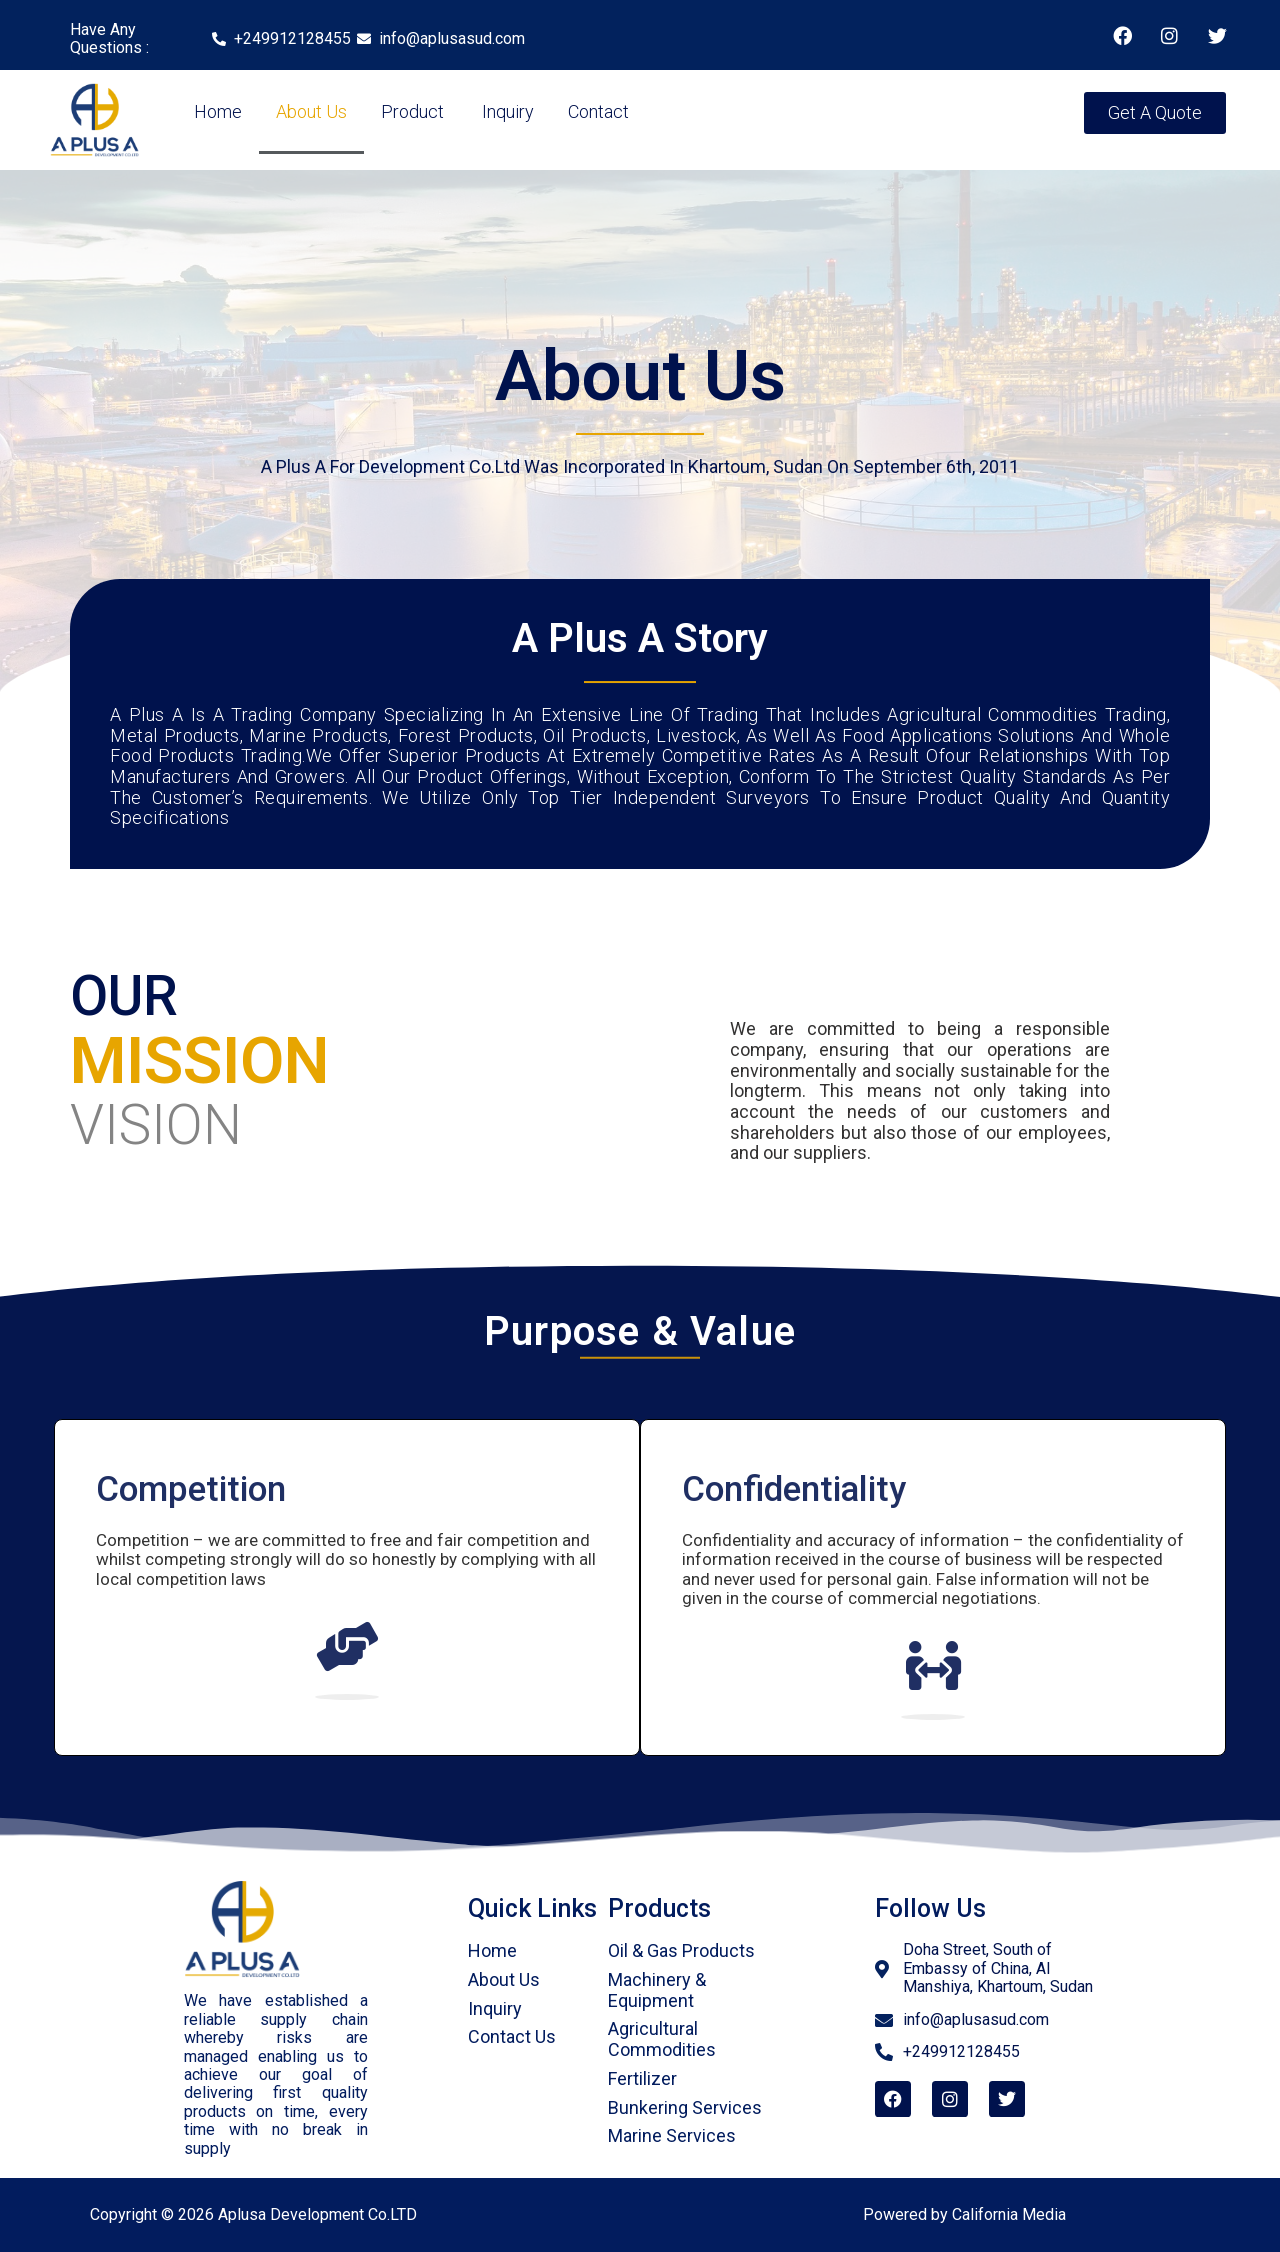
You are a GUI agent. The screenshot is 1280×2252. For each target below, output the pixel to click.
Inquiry (506, 111)
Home (218, 111)
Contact (598, 111)
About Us (311, 111)
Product (412, 111)
